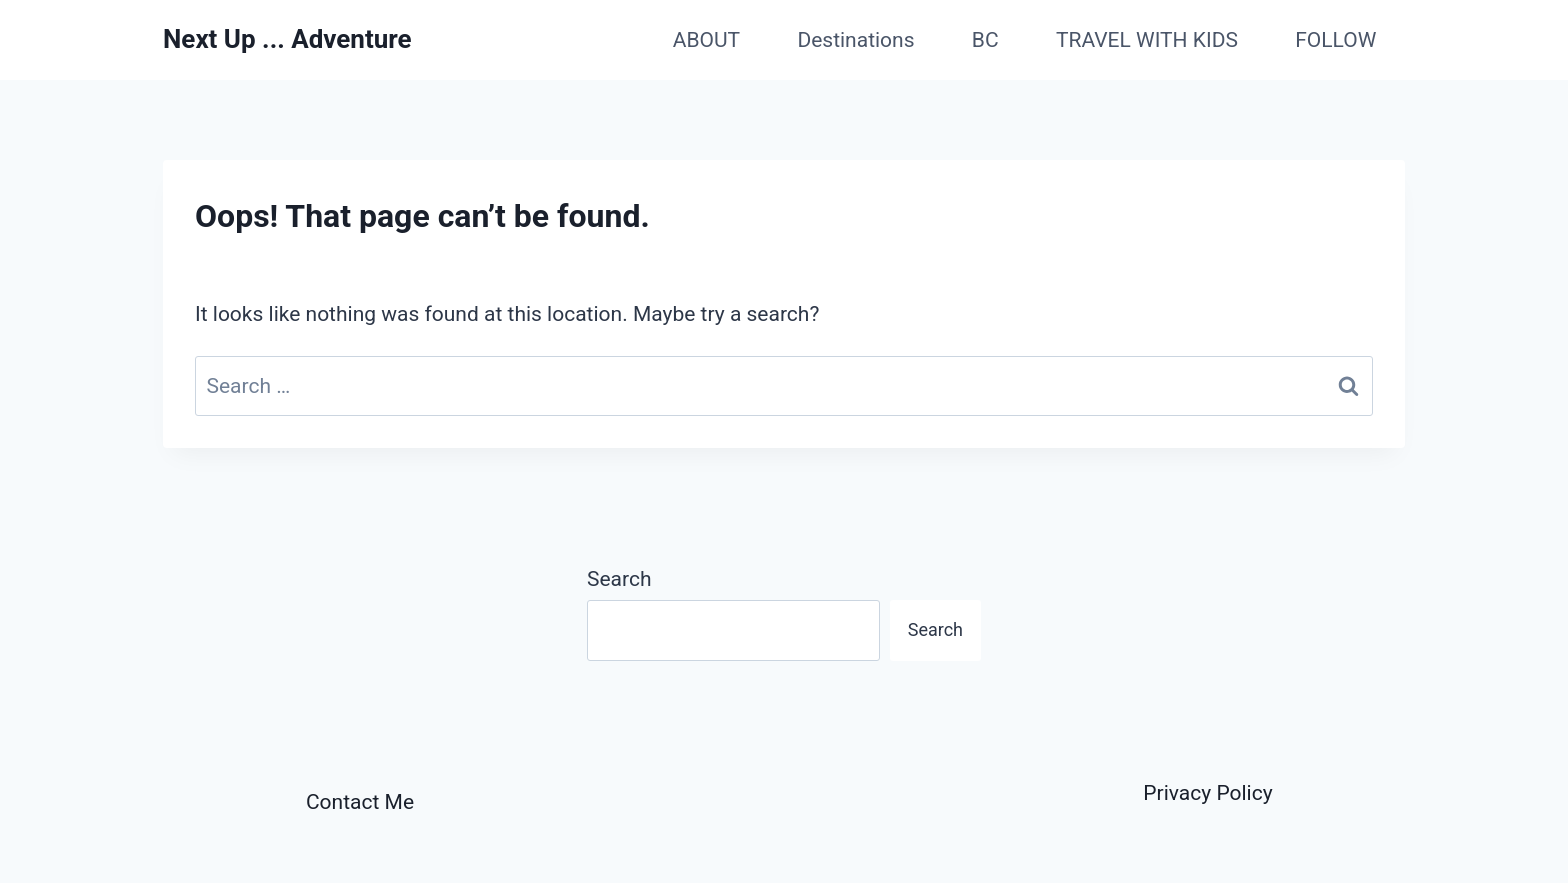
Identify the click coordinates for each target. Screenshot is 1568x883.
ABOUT (706, 40)
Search (619, 579)
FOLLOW (1335, 40)
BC (985, 40)
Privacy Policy (1207, 793)
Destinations (855, 40)
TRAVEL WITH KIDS (1147, 40)
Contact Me (360, 802)
